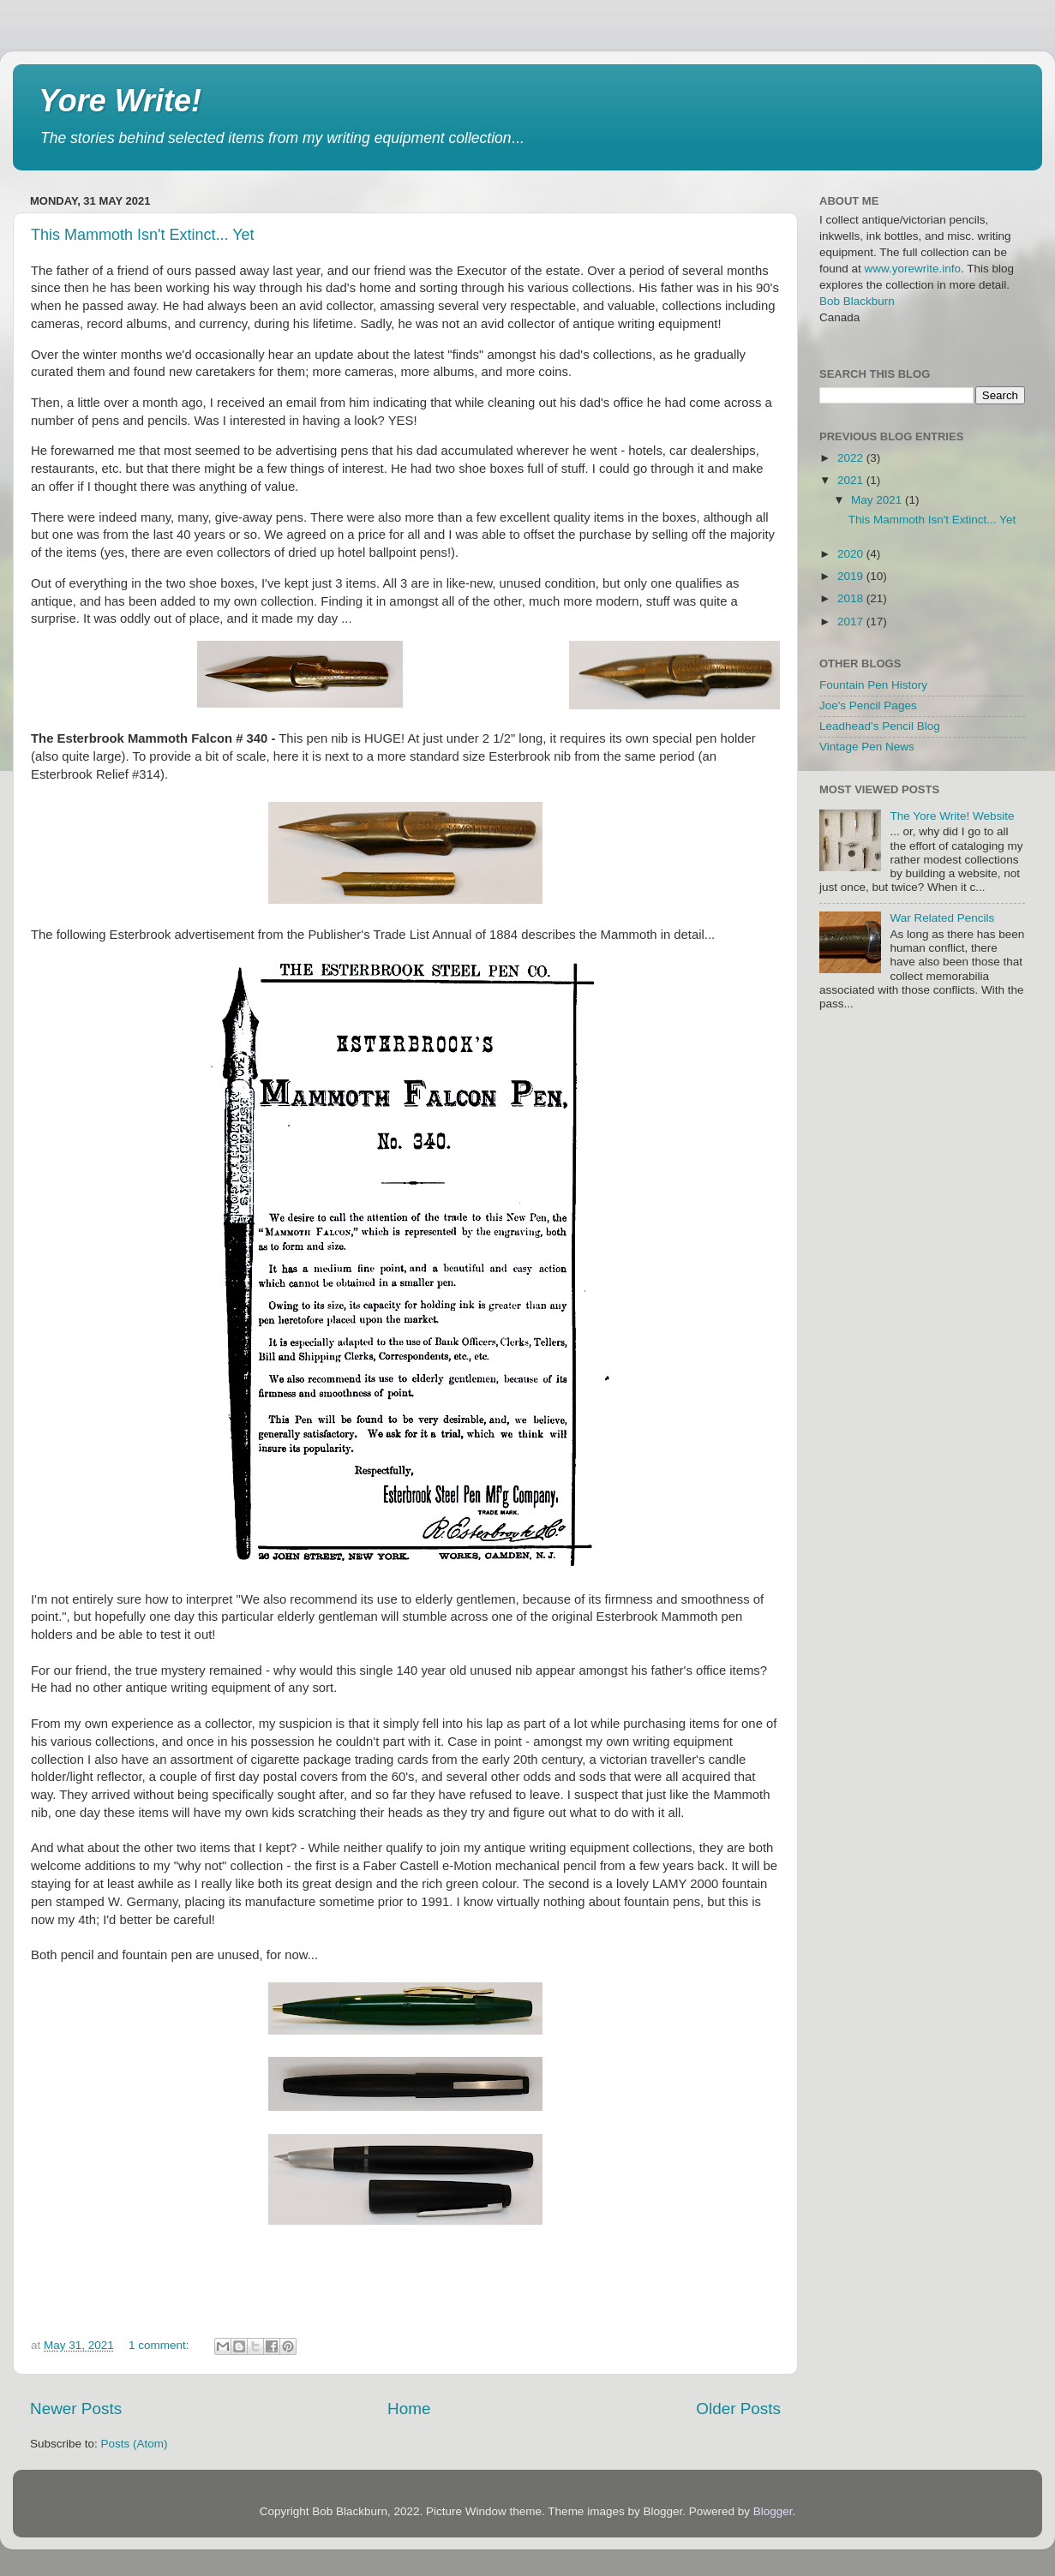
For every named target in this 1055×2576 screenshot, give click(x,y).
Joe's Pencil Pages (868, 705)
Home (408, 2409)
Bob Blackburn (857, 301)
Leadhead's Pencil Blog (879, 726)
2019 (851, 576)
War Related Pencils (942, 917)
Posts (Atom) (134, 2443)
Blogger (773, 2511)
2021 (851, 480)
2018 (851, 598)
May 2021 (878, 499)
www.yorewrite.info (913, 268)
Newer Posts (76, 2409)
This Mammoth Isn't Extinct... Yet (143, 234)
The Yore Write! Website (952, 816)
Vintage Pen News (866, 746)
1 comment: (160, 2345)
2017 (851, 621)
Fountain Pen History (873, 684)
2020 (851, 553)
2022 (851, 457)
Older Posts (738, 2409)
